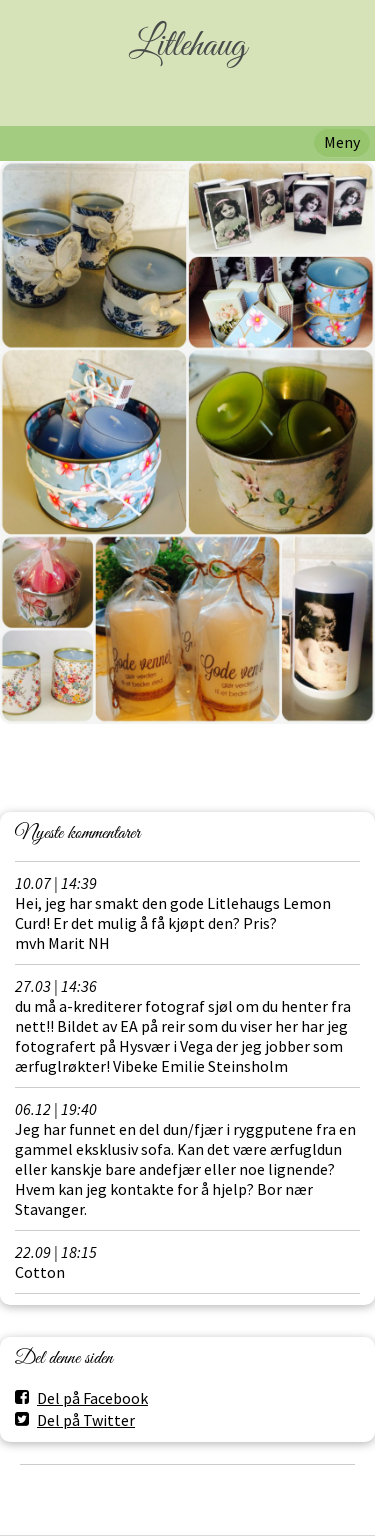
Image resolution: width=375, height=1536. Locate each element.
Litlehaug (187, 46)
